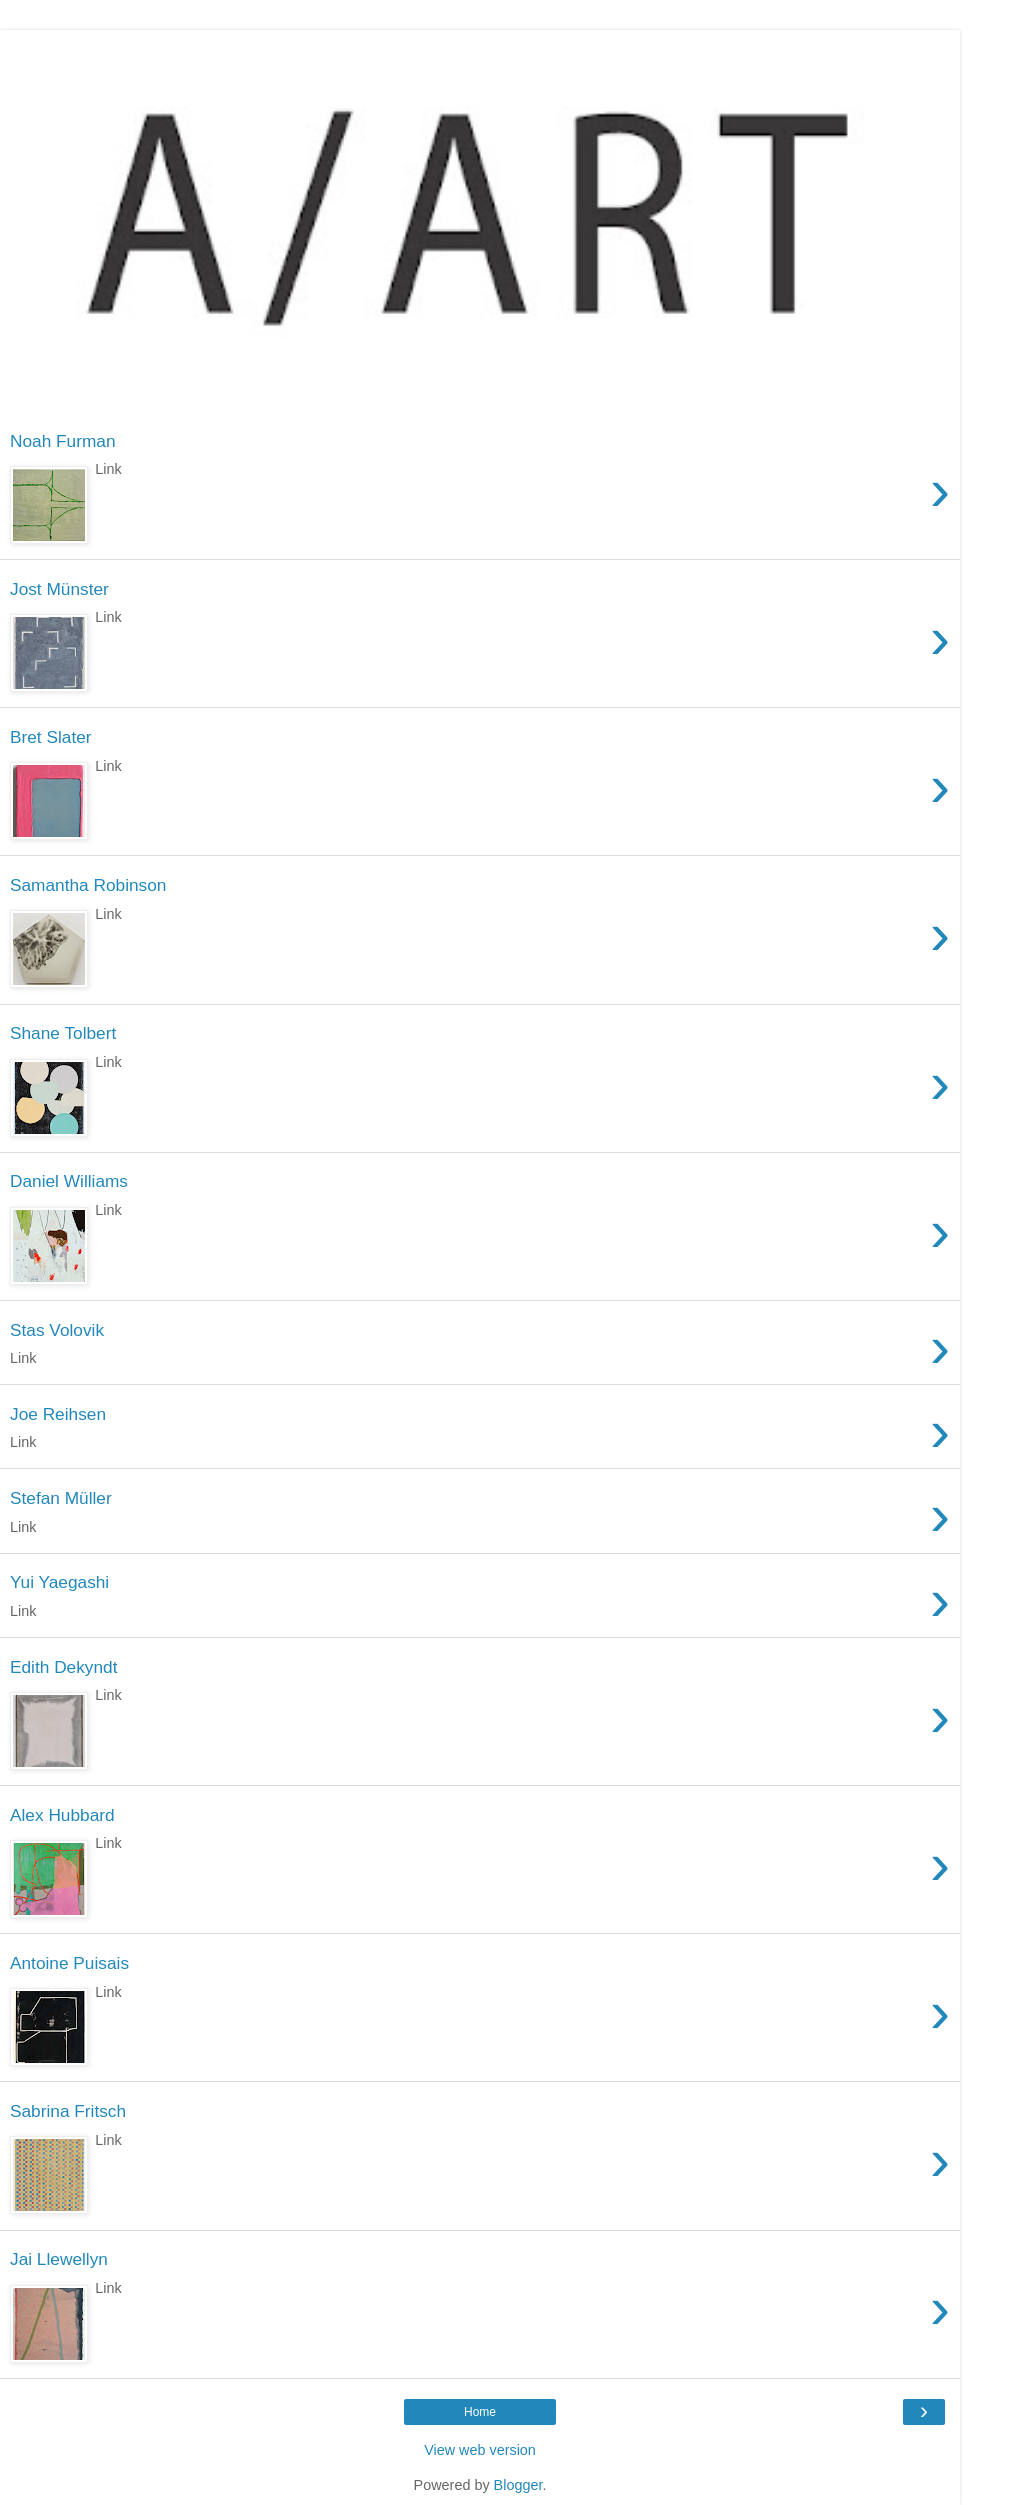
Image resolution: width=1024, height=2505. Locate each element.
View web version (480, 2450)
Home (480, 2412)
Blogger (518, 2485)
